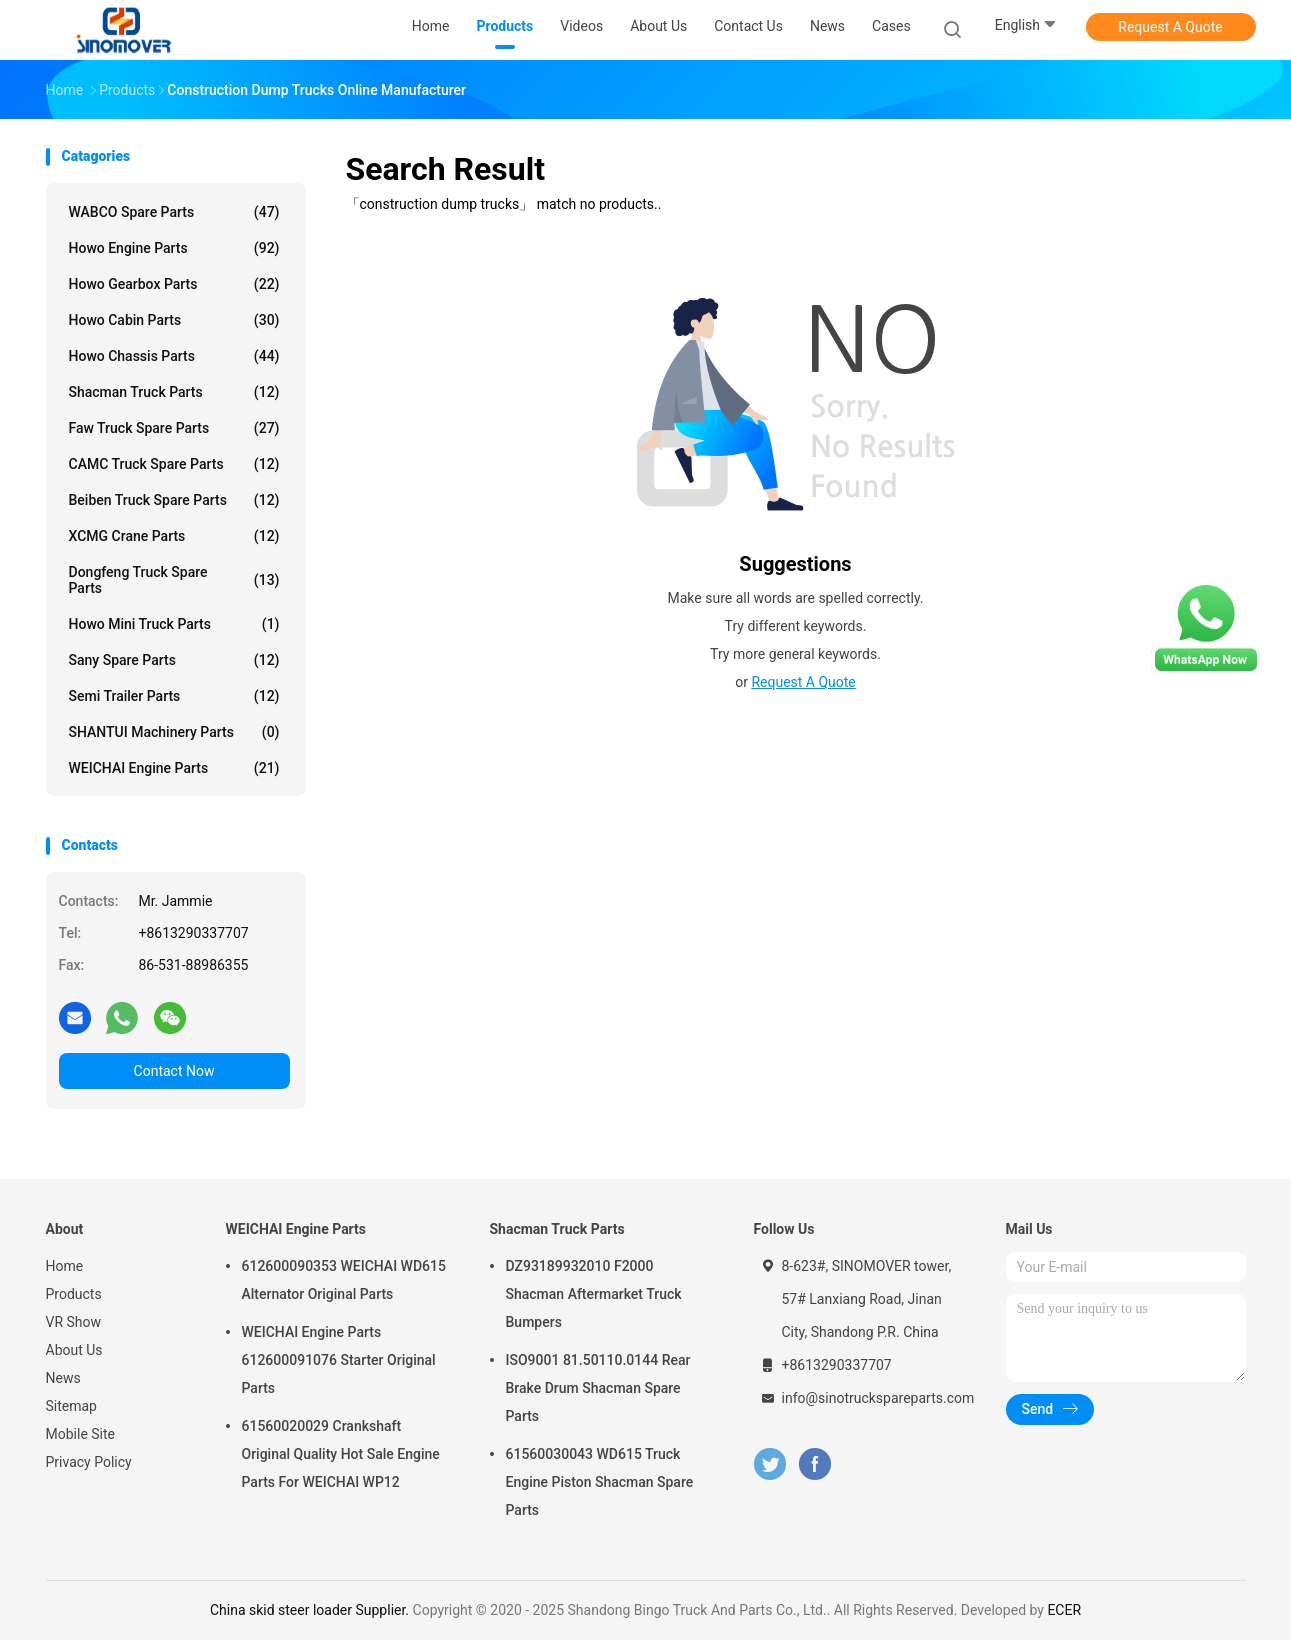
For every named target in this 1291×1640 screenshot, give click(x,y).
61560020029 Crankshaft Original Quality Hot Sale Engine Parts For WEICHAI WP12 (341, 1454)
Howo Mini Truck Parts (174, 624)
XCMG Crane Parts (174, 536)
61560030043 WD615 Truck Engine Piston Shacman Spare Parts (600, 1482)
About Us (74, 1350)
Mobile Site (81, 1434)
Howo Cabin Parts (174, 320)
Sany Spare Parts (174, 660)
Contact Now (174, 1071)
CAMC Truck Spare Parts (174, 464)
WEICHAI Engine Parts (174, 768)
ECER (1064, 1610)
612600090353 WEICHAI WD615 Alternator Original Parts (344, 1280)
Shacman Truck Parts (174, 392)
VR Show (74, 1322)
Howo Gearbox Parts (174, 284)
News (63, 1378)
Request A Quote (1170, 27)
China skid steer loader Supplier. (311, 1610)
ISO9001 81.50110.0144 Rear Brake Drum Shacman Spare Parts (598, 1388)
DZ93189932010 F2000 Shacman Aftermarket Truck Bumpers (594, 1294)
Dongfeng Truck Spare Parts (174, 580)
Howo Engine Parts (174, 248)
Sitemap (71, 1406)
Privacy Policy (89, 1462)
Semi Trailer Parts (174, 696)
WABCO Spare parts (174, 212)
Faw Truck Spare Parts (174, 428)
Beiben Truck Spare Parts (174, 500)
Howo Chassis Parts (174, 356)
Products (74, 1294)
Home (65, 1266)
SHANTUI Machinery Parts (174, 732)
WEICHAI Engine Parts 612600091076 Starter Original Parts (339, 1360)
